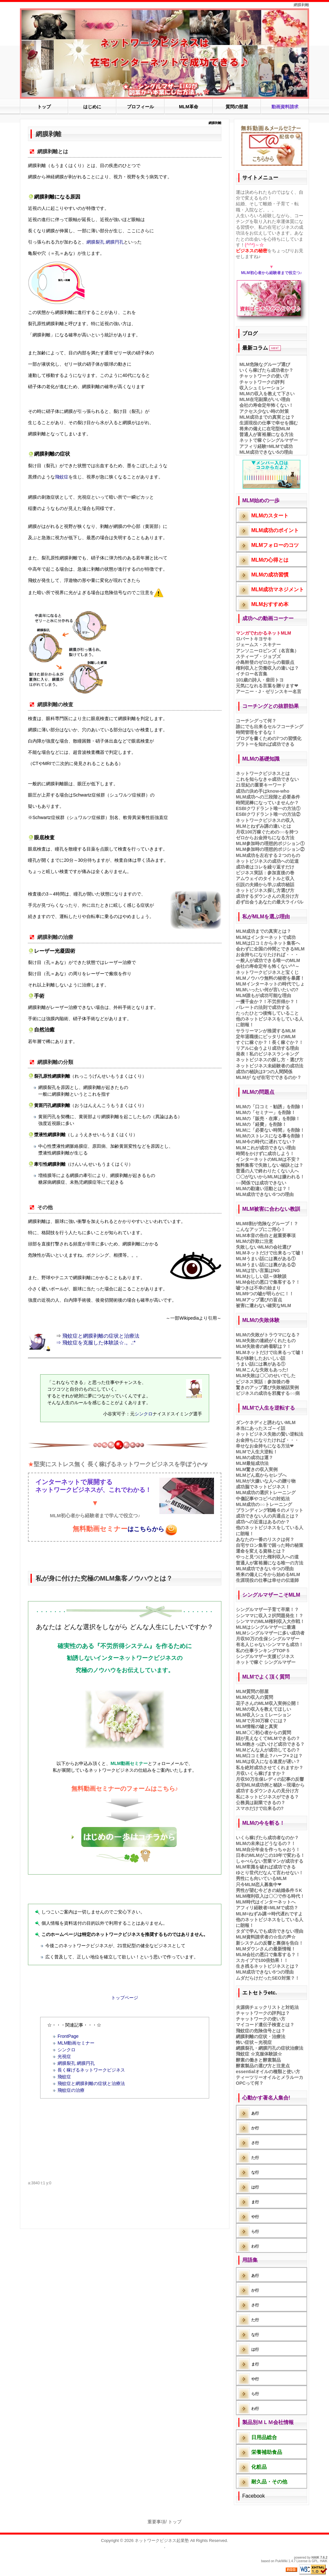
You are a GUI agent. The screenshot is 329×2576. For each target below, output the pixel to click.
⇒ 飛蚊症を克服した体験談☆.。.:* (96, 1342)
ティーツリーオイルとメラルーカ (269, 2077)
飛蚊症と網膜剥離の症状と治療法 (100, 1336)
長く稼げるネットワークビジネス (91, 2069)
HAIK (315, 2557)
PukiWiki (281, 2561)
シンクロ (144, 1413)
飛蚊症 (61, 476)
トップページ (124, 1997)
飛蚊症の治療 (71, 2090)
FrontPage (68, 2036)
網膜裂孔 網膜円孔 (105, 242)
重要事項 (156, 2521)
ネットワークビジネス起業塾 (162, 2540)
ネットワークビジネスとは (263, 773)
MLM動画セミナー (76, 2043)
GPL (315, 2561)
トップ (175, 2521)
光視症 (64, 2056)
